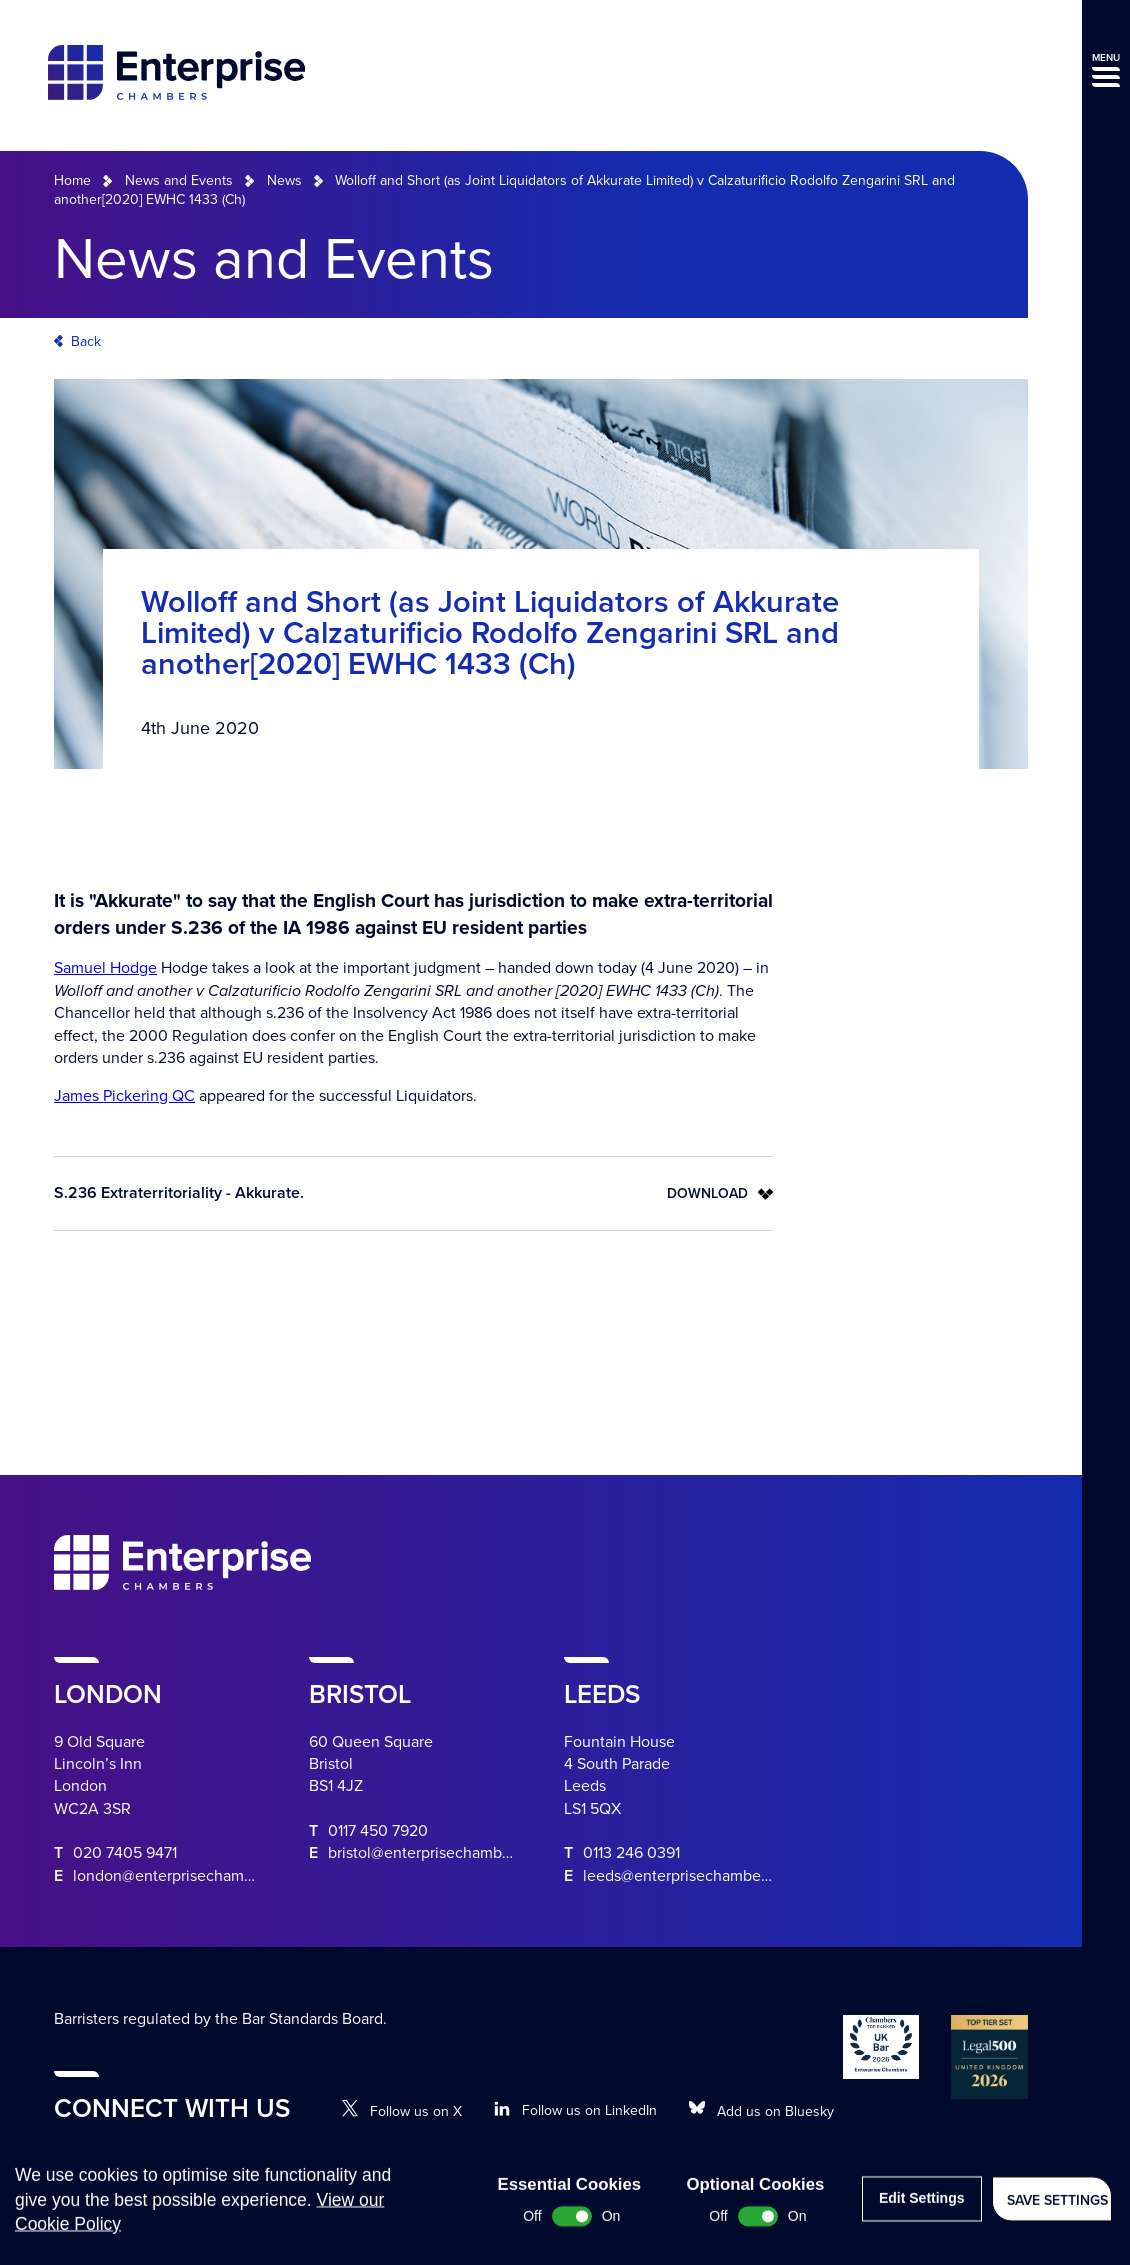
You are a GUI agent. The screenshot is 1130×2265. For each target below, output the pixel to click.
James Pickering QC (124, 1096)
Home (72, 180)
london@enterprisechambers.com (190, 1876)
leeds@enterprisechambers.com (695, 1876)
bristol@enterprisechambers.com (442, 1853)
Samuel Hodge (105, 968)
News (284, 180)
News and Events (179, 180)
